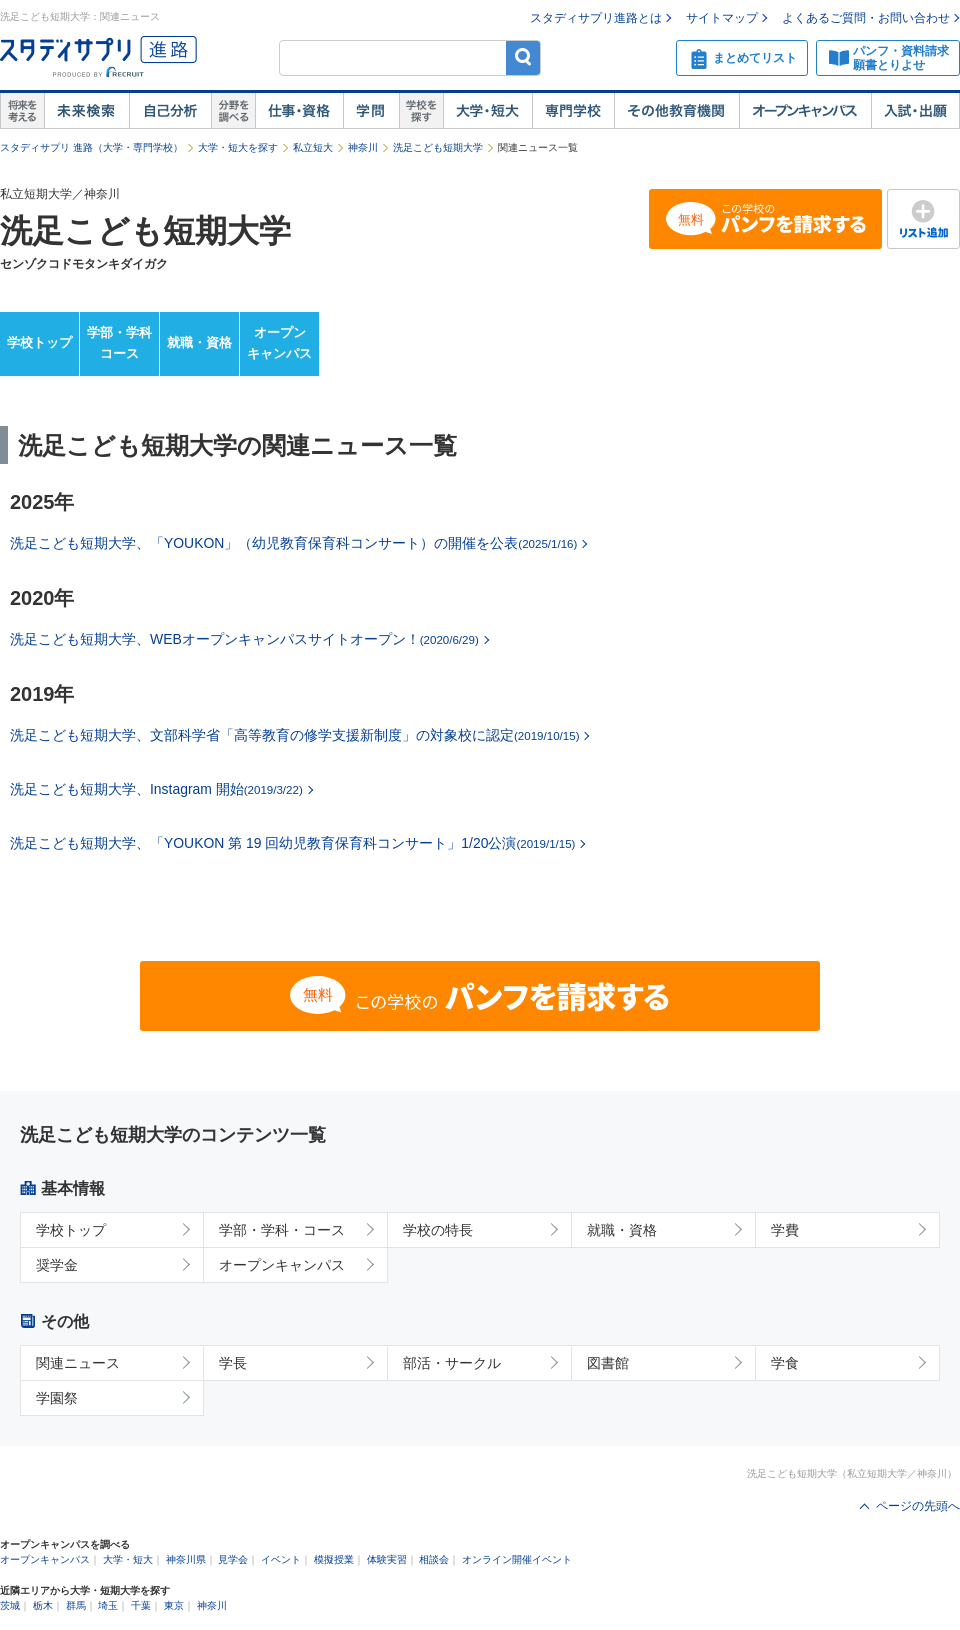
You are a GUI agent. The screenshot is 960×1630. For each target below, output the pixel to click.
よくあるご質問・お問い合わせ (866, 18)
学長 (233, 1363)
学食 (785, 1363)
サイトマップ (722, 18)
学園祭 (57, 1398)
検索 (523, 57)
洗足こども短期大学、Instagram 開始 (156, 789)
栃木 (43, 1605)
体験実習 (387, 1559)
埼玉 (108, 1605)
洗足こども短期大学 (438, 147)
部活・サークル (452, 1363)
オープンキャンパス (805, 111)
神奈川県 (186, 1559)
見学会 (233, 1559)
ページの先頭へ (918, 1506)
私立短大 (313, 147)
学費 (785, 1230)
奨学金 (57, 1265)
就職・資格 (199, 342)
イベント (281, 1559)
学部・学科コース (119, 343)
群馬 (76, 1605)
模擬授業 (334, 1559)
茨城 (10, 1605)
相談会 (434, 1559)
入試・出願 (915, 111)
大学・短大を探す (238, 147)
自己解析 (170, 111)
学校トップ (39, 342)
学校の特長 (438, 1230)
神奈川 (363, 147)
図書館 (608, 1363)
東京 (174, 1605)
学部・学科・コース (282, 1230)
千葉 (141, 1605)
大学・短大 (487, 111)
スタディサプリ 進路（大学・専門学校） (91, 147)
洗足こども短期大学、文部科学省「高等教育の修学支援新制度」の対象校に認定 (294, 735)
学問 (371, 111)
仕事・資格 (299, 111)
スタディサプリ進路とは (596, 18)
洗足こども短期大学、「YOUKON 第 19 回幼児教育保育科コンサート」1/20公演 (292, 843)
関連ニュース (78, 1363)
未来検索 (86, 111)
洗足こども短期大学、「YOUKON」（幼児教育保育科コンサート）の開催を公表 (293, 543)
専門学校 (573, 111)
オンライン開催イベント (517, 1559)
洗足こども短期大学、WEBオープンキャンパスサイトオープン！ (244, 639)
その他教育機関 (676, 111)
